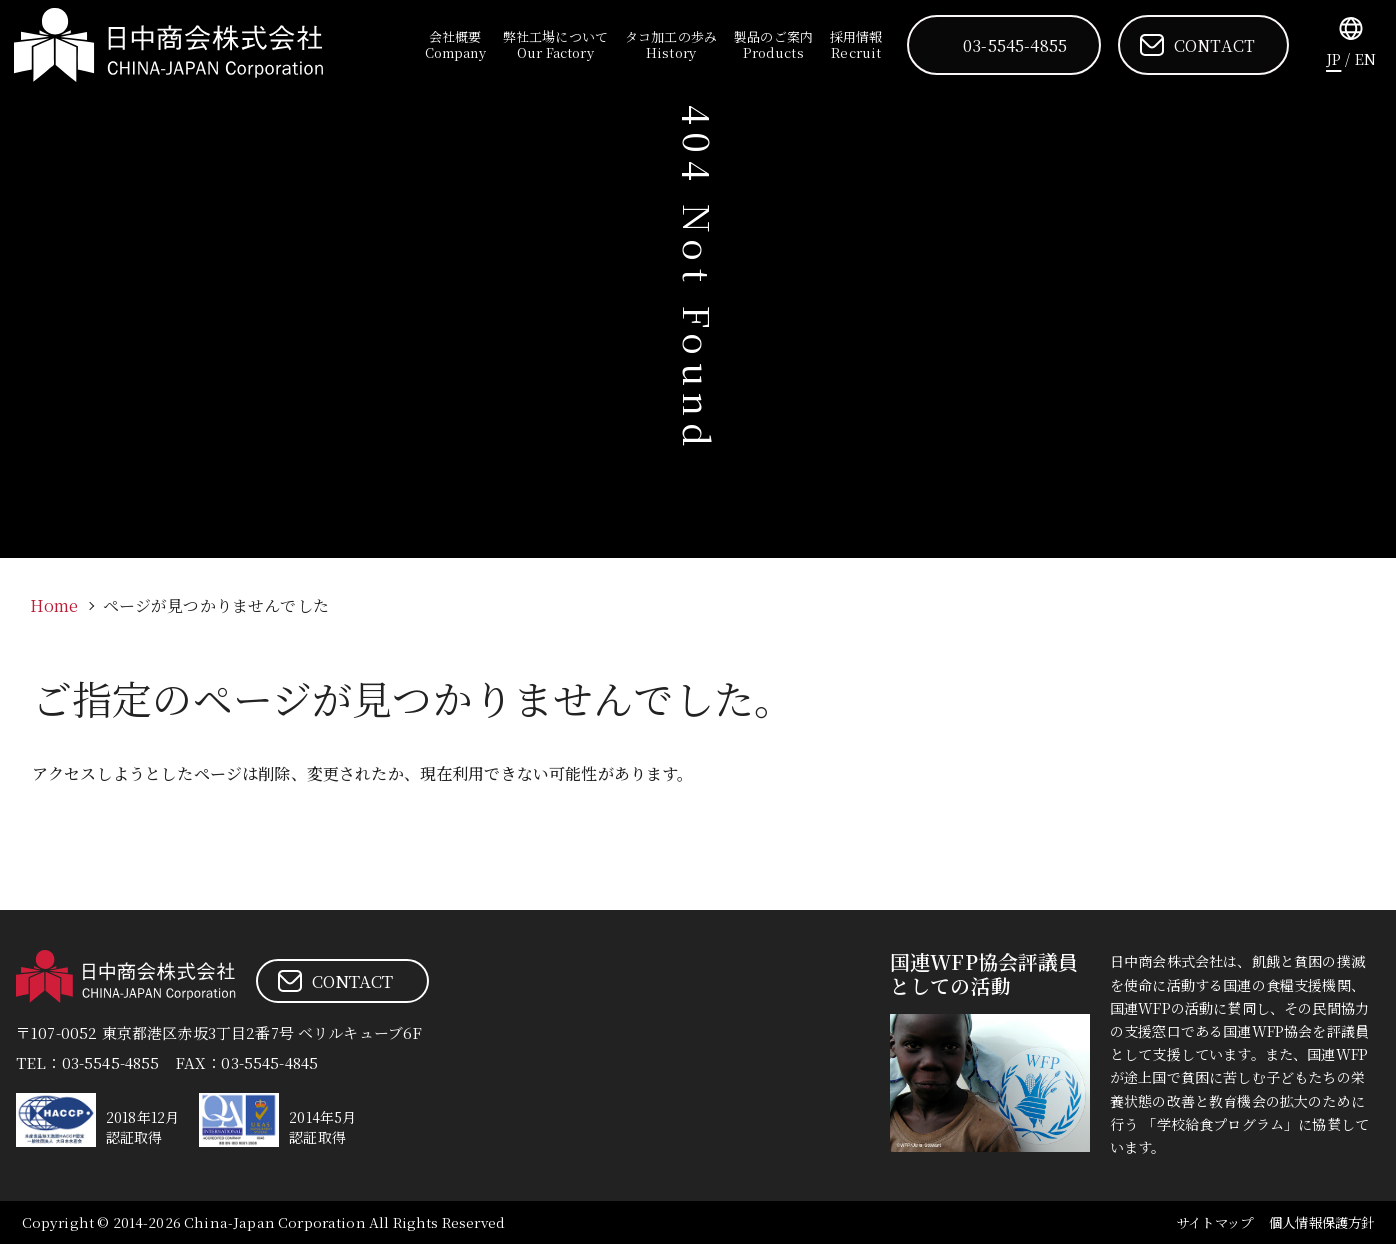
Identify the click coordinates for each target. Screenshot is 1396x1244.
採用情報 (858, 44)
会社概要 (460, 44)
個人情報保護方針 (1317, 1222)
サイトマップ (1203, 1222)
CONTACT (1214, 45)
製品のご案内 (776, 44)
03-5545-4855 (1016, 45)
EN (1365, 58)
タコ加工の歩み (674, 44)
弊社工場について (559, 44)
